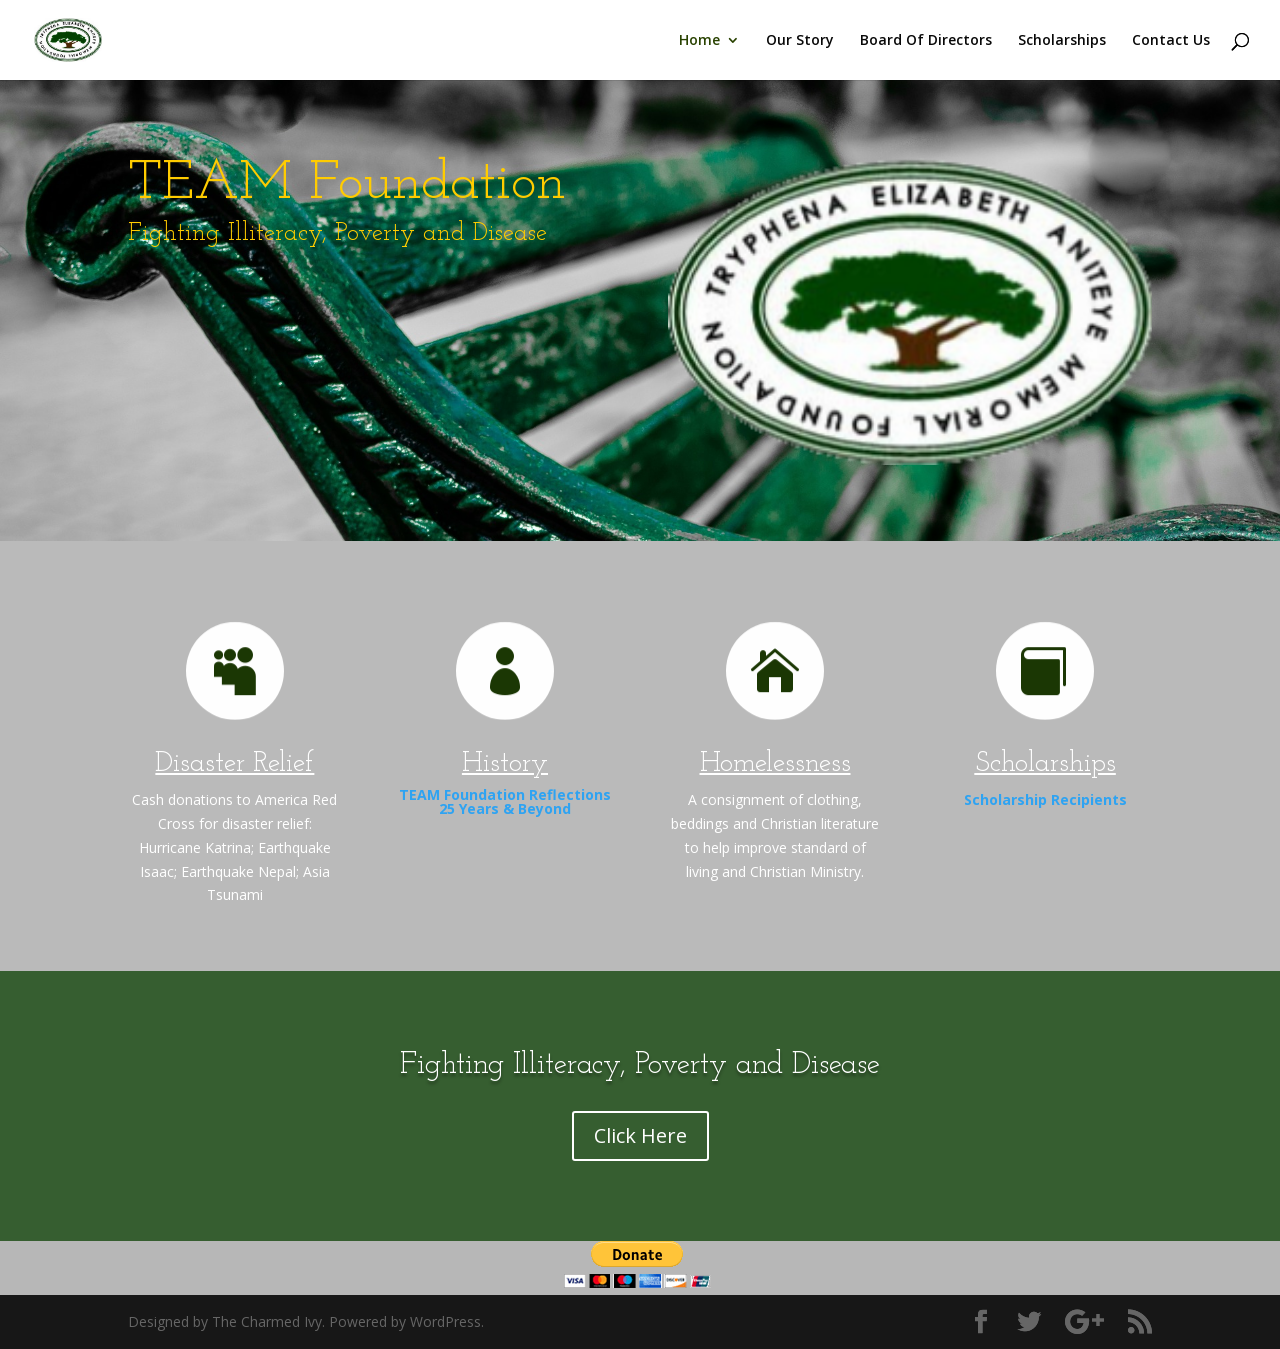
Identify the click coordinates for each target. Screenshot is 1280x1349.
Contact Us (1171, 41)
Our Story (800, 41)
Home (699, 41)
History (505, 764)
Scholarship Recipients (1045, 799)
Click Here (640, 1135)
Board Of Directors (926, 41)
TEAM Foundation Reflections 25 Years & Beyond (505, 801)
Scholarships (1062, 41)
